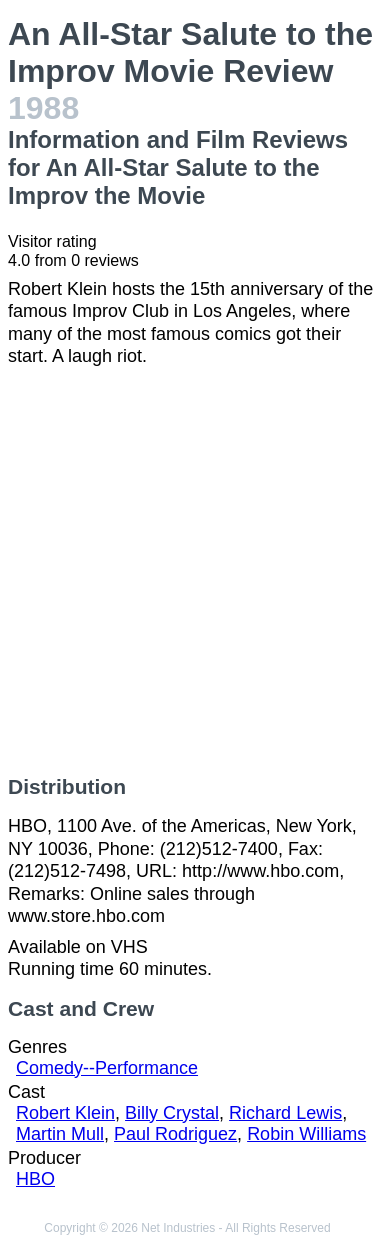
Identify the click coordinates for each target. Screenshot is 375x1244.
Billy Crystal (172, 1113)
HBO (35, 1179)
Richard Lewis (285, 1113)
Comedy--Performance (107, 1068)
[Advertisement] (187, 571)
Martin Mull (60, 1134)
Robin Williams (306, 1134)
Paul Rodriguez (175, 1134)
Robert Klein (65, 1113)
